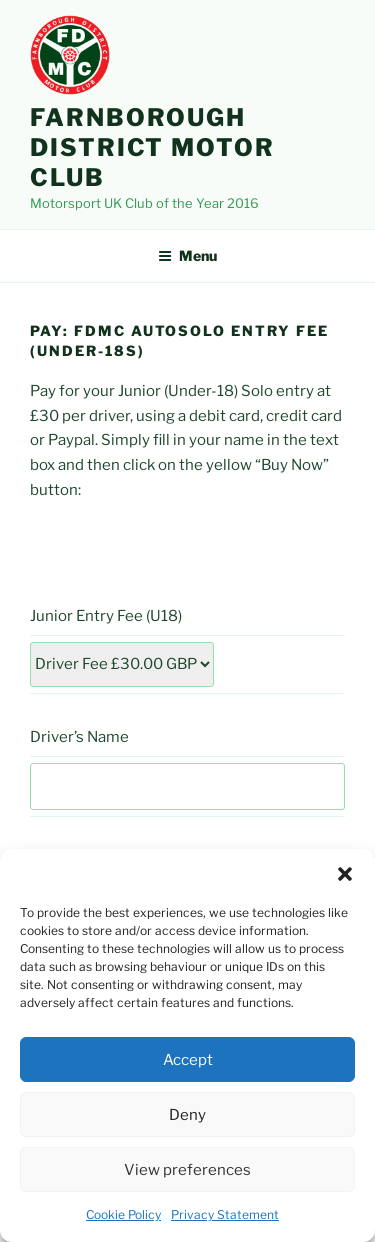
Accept (188, 1060)
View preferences (187, 1170)
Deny (187, 1115)
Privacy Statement (225, 1214)
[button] (345, 874)
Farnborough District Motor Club (152, 147)
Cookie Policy (123, 1214)
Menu (187, 255)
